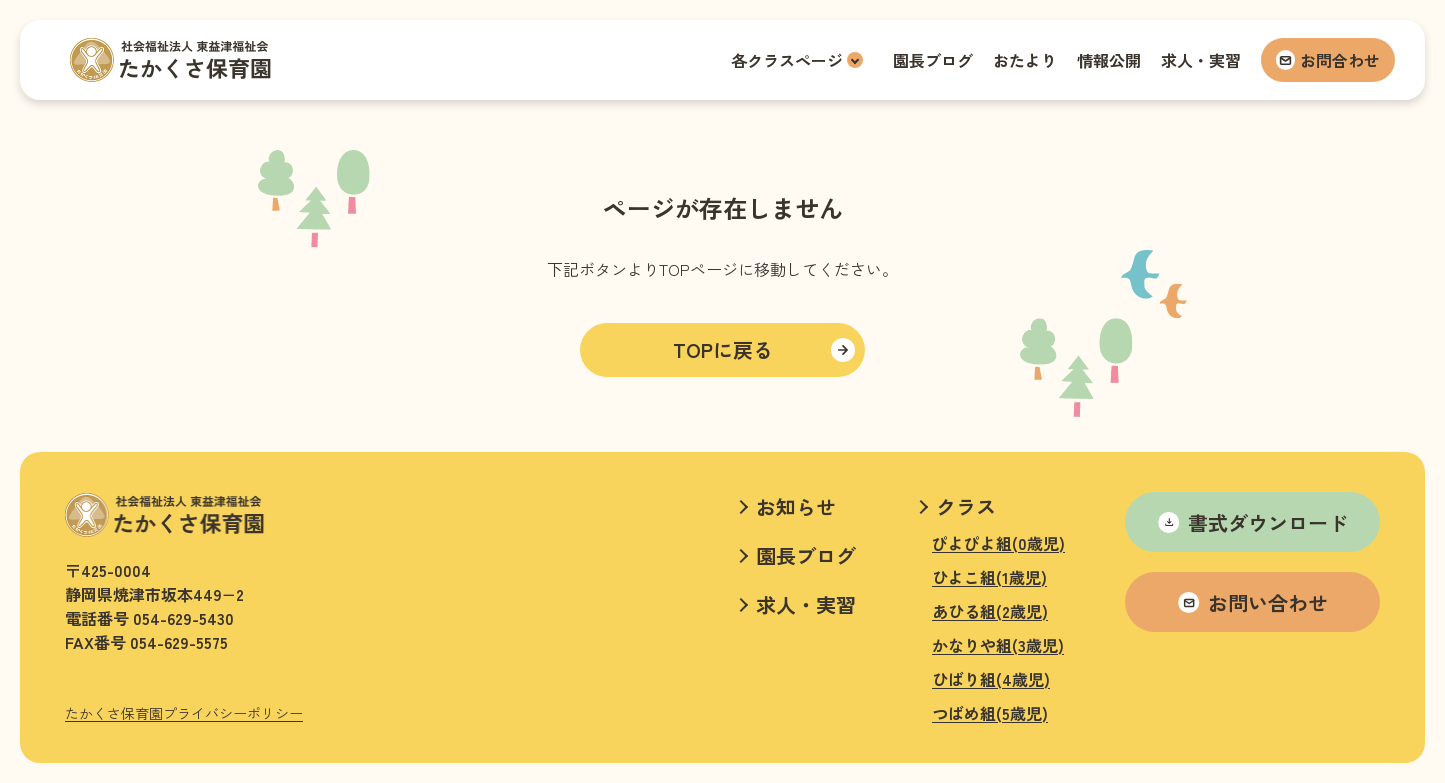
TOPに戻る (723, 349)
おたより (1025, 60)
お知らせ (796, 506)
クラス (966, 506)
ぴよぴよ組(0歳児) (998, 543)
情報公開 (1109, 60)
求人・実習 (1201, 60)
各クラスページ (787, 60)
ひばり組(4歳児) (991, 679)
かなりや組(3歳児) (998, 645)
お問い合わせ (1253, 602)
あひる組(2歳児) (990, 611)
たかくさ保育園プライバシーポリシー (184, 713)
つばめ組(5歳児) (990, 713)
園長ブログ (933, 60)
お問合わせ (1328, 60)
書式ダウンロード (1253, 522)
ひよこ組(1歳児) (989, 577)
